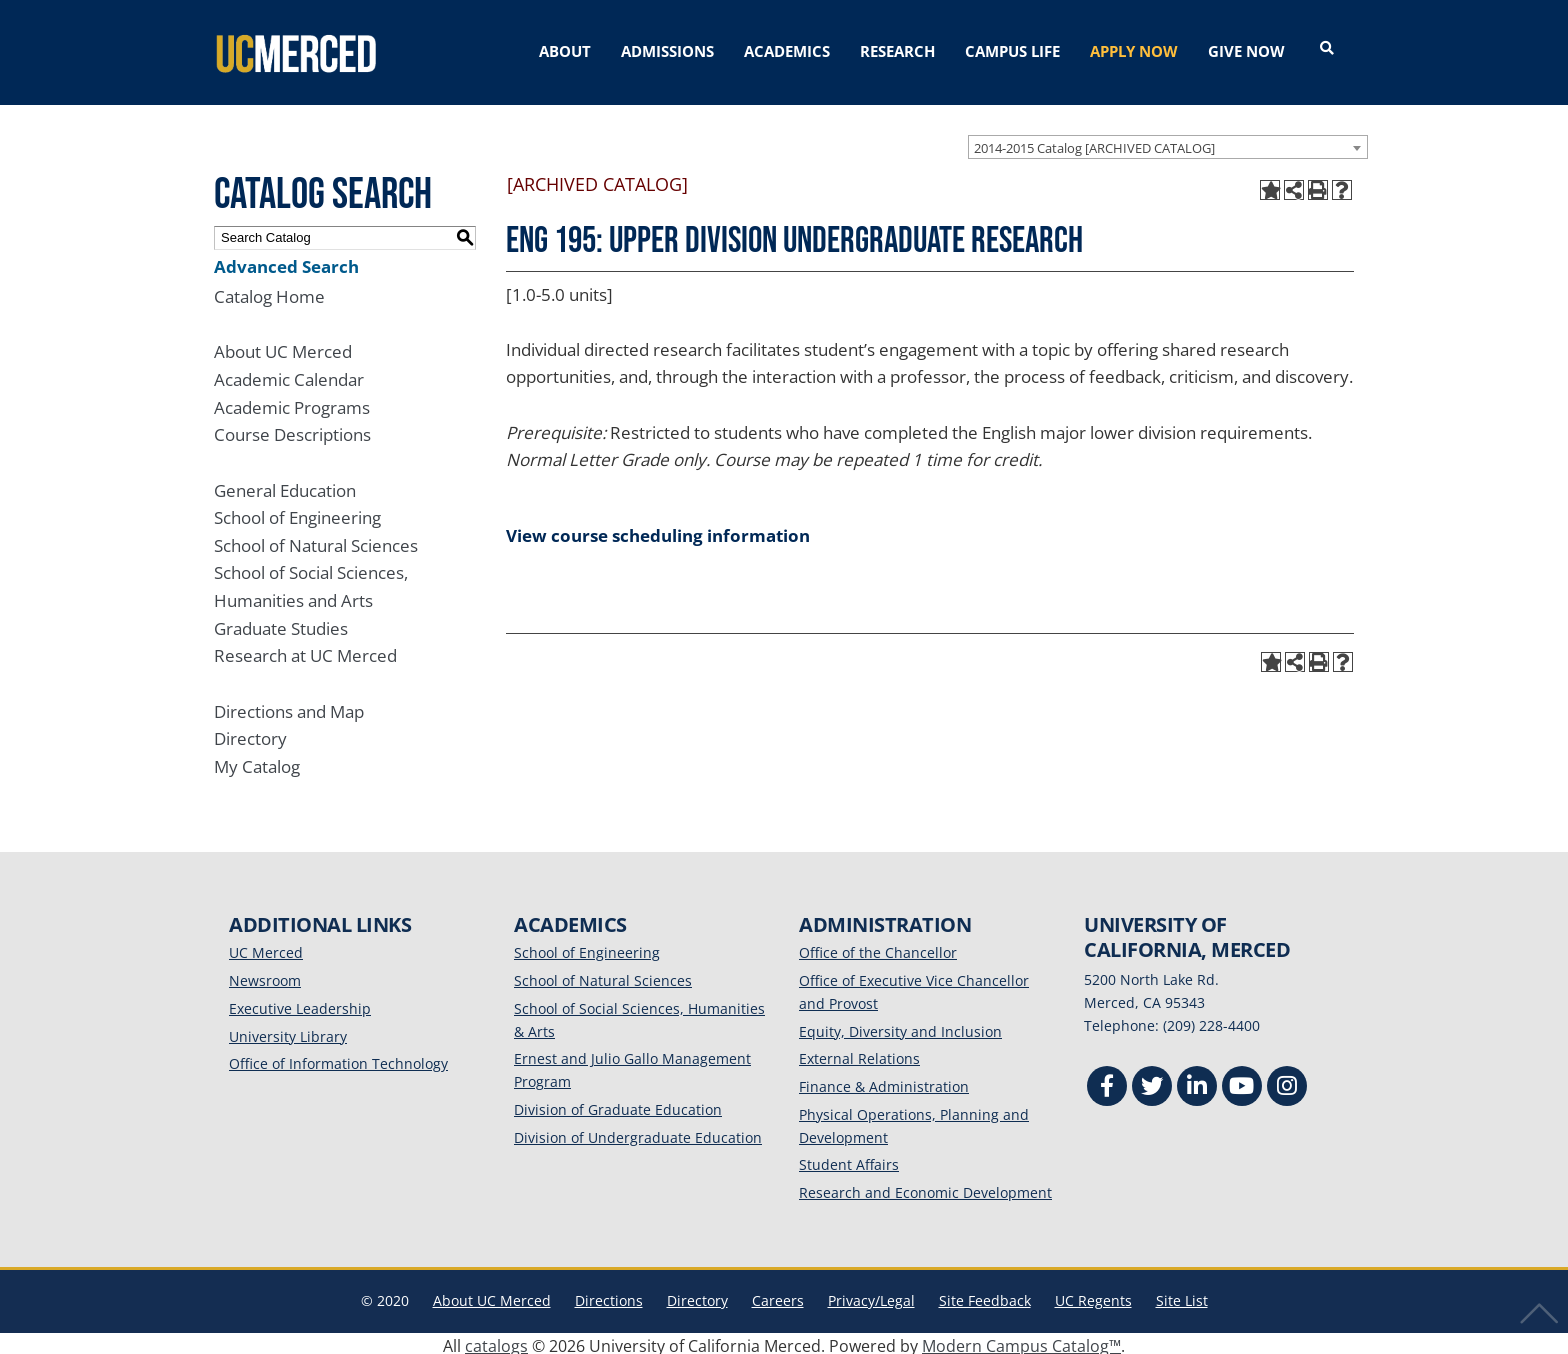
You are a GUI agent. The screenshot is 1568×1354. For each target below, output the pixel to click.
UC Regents (1093, 1295)
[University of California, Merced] (294, 50)
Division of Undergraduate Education (638, 1132)
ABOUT (565, 51)
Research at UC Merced (305, 650)
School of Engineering (297, 512)
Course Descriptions (292, 429)
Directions (609, 1295)
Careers (778, 1295)
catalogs (496, 1341)
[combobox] (1168, 141)
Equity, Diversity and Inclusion (900, 1026)
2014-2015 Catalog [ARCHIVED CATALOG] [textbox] (1094, 142)
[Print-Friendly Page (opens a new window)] (1318, 185)
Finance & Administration (884, 1081)
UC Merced (266, 947)
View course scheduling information (658, 529)
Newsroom (265, 975)
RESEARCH (897, 51)
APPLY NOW (1134, 51)
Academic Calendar (289, 374)
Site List (1182, 1295)
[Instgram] (1287, 1083)
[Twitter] (1152, 1083)
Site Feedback (985, 1295)
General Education (285, 484)
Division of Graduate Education (618, 1104)
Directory (250, 733)
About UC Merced (283, 346)
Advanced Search (286, 260)
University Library (288, 1031)
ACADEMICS (787, 51)
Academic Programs (292, 402)
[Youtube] (1242, 1083)
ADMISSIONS (667, 51)
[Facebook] (1107, 1083)
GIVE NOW (1246, 51)
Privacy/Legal (871, 1295)
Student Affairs (849, 1159)
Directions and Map (289, 705)
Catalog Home (269, 291)
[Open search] (1327, 49)
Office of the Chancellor (878, 947)
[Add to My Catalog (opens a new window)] (1270, 185)
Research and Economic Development (925, 1187)
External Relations (859, 1053)
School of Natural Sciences (316, 540)
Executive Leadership (300, 1003)
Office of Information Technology (338, 1058)
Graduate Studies (281, 623)
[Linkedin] (1197, 1083)
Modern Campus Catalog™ (1021, 1341)
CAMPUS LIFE (1012, 51)
